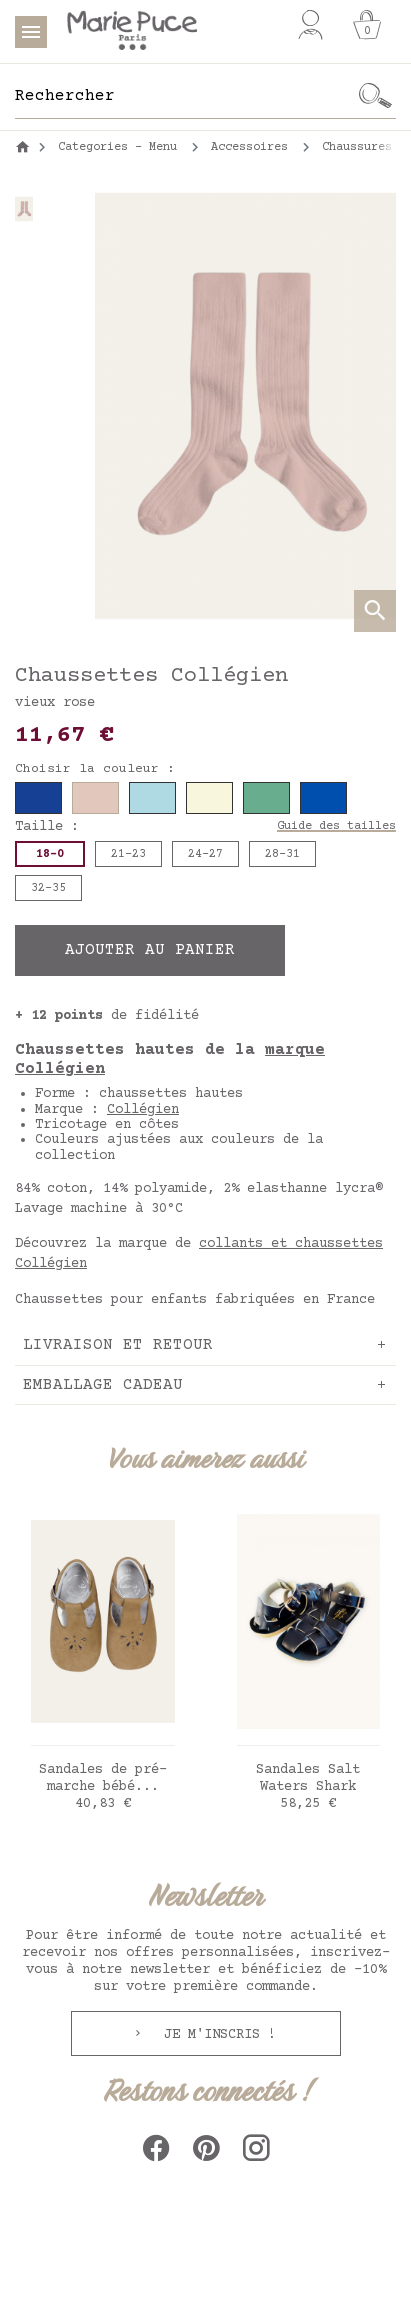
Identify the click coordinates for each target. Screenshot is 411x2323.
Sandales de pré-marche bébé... (103, 1778)
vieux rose (55, 703)
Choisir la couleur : (95, 769)
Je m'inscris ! (216, 2035)
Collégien (143, 1110)
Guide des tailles (336, 826)
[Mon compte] (310, 25)
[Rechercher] (185, 96)
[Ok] (376, 96)
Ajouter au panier (150, 950)
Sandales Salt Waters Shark (308, 1778)
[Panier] (367, 25)
